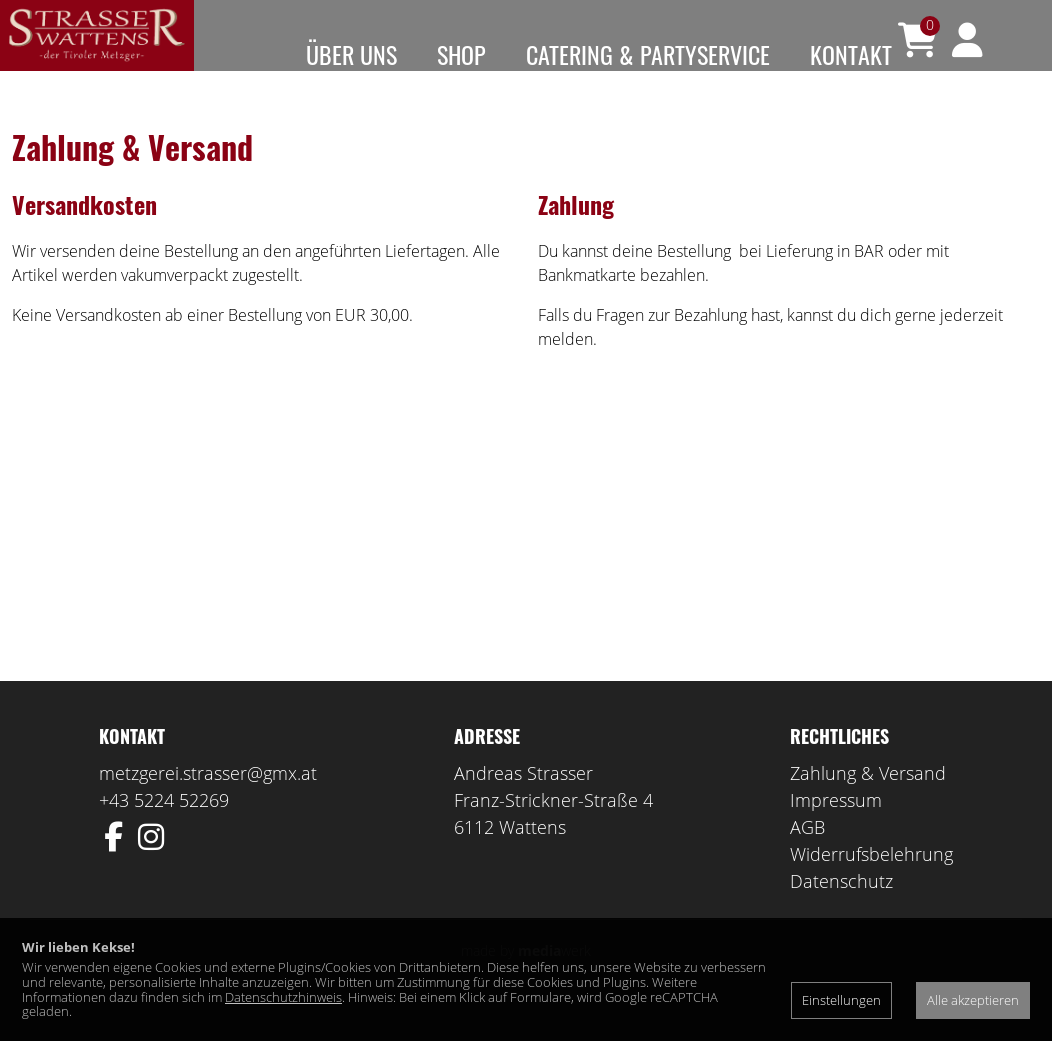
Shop (461, 54)
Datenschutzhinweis (283, 997)
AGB (807, 856)
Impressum (836, 829)
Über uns (351, 54)
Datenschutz (841, 910)
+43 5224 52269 (164, 829)
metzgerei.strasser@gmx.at (208, 802)
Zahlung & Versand (868, 802)
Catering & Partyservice (648, 54)
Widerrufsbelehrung (871, 883)
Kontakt (851, 54)
